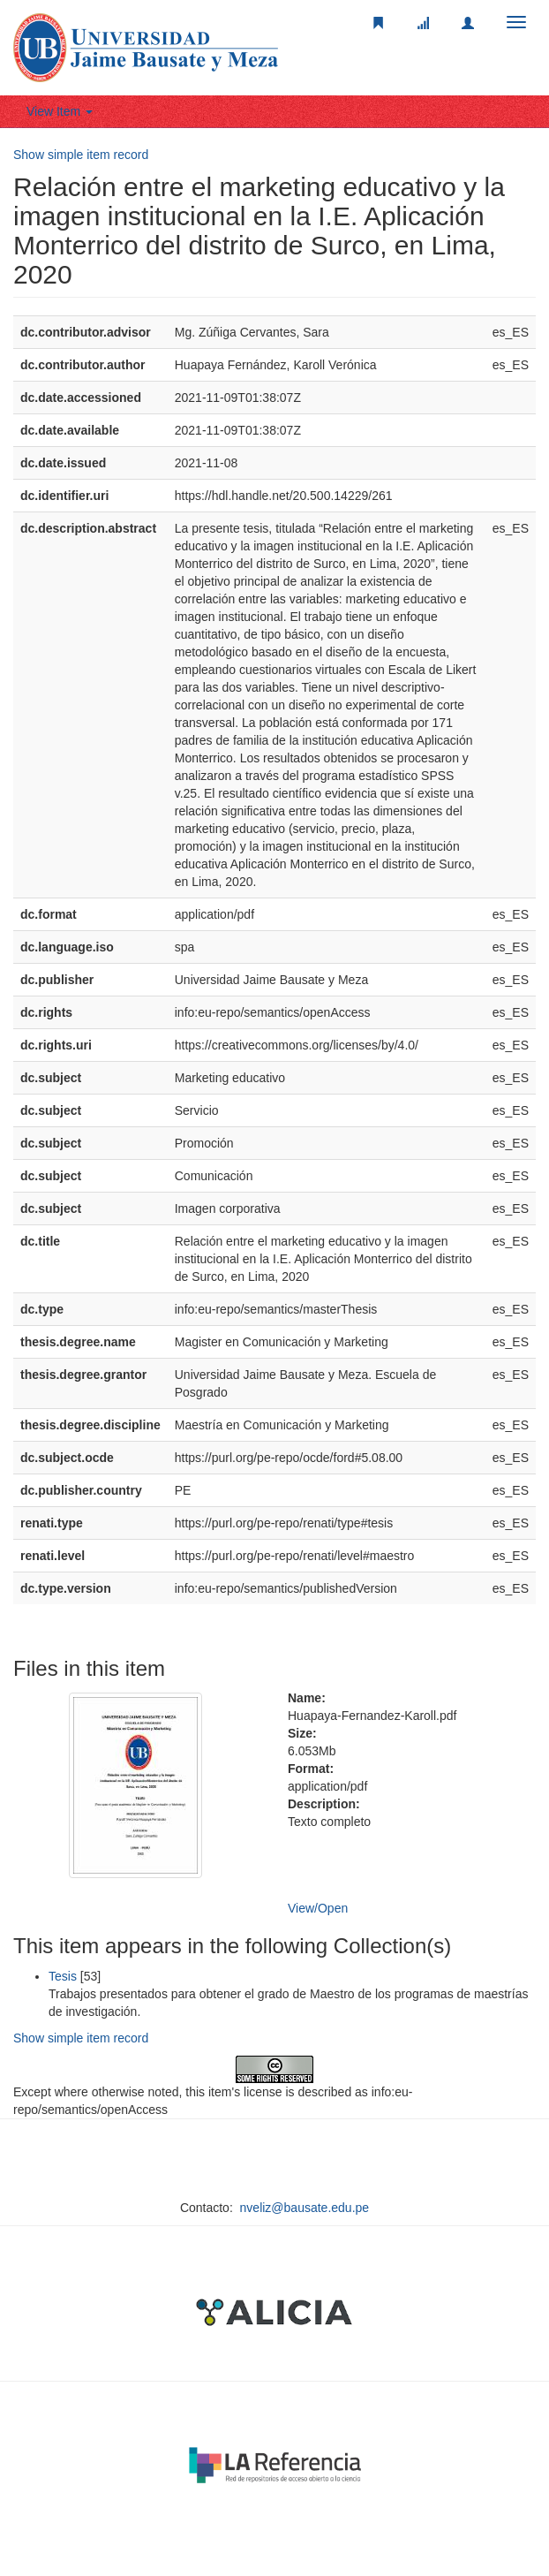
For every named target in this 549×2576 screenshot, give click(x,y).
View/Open (318, 1908)
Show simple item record (80, 155)
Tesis (63, 1976)
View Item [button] (59, 111)
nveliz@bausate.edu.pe (305, 2208)
